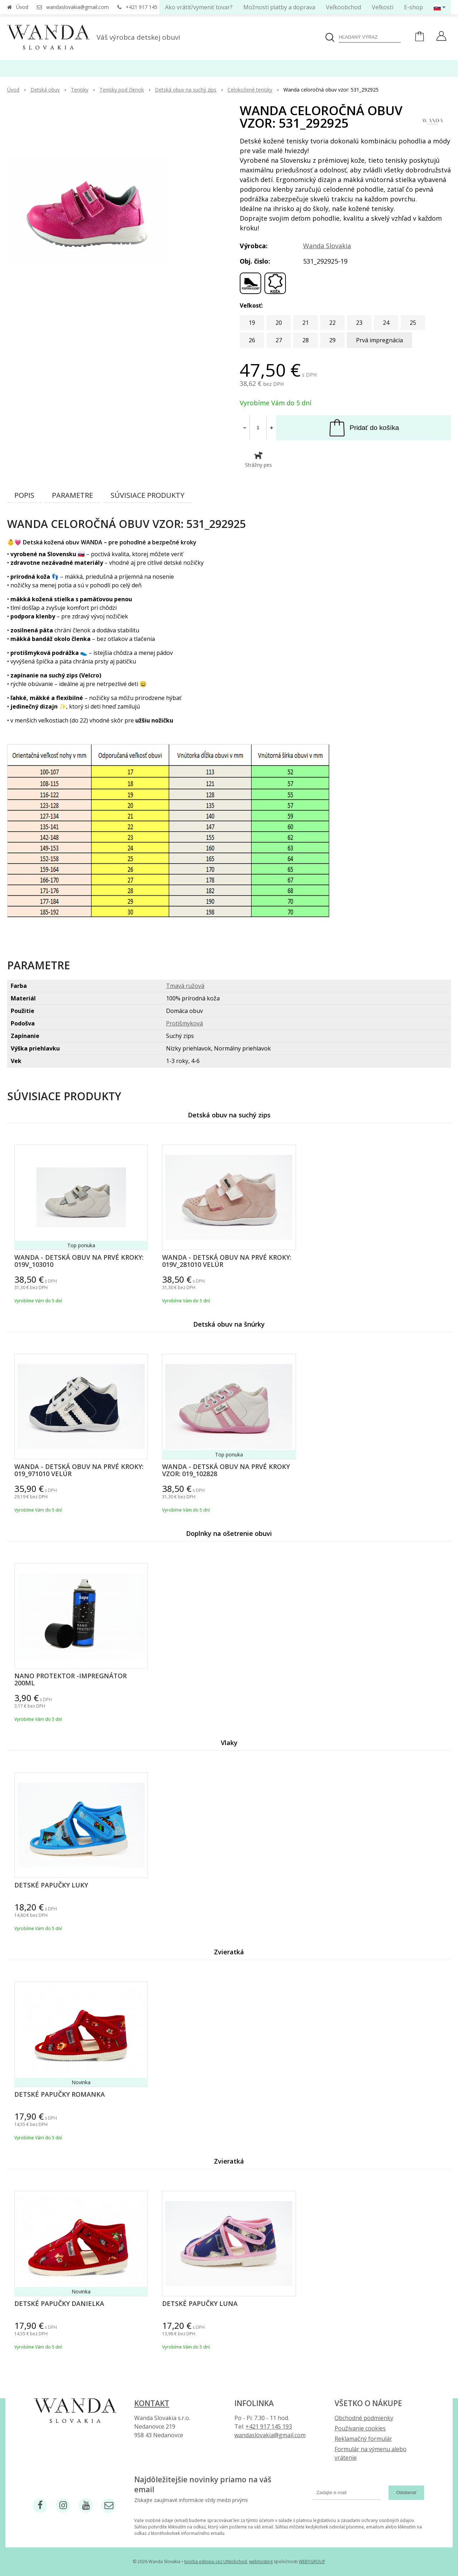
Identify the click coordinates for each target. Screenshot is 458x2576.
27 (279, 340)
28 (305, 340)
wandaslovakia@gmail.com (77, 7)
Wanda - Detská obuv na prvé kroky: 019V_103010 (78, 1261)
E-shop (413, 7)
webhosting (261, 2561)
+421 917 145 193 (146, 7)
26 (252, 340)
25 (413, 323)
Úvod (22, 7)
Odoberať (406, 2492)
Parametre (72, 495)
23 (359, 323)
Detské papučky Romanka (59, 2094)
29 (332, 340)
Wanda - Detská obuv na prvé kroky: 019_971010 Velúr (78, 1470)
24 (386, 323)
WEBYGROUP (312, 2561)
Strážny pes (258, 459)
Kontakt (151, 2403)
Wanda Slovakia (327, 245)
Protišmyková (184, 1023)
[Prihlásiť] (441, 36)
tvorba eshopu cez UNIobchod (215, 2561)
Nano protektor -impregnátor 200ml (70, 1679)
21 (305, 323)
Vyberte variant (131, 1285)
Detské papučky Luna (200, 2303)
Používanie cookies (360, 2428)
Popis (24, 495)
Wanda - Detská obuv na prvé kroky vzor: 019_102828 (226, 1470)
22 (332, 323)
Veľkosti (382, 7)
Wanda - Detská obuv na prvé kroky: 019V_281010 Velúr (226, 1261)
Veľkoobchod (343, 7)
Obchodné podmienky (364, 2418)
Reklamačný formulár (363, 2439)
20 (279, 323)
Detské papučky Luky (51, 1885)
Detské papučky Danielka (59, 2303)
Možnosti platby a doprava (279, 7)
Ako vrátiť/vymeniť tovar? (199, 7)
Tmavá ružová (185, 986)
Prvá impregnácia (379, 340)
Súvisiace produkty (147, 495)
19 (252, 323)
